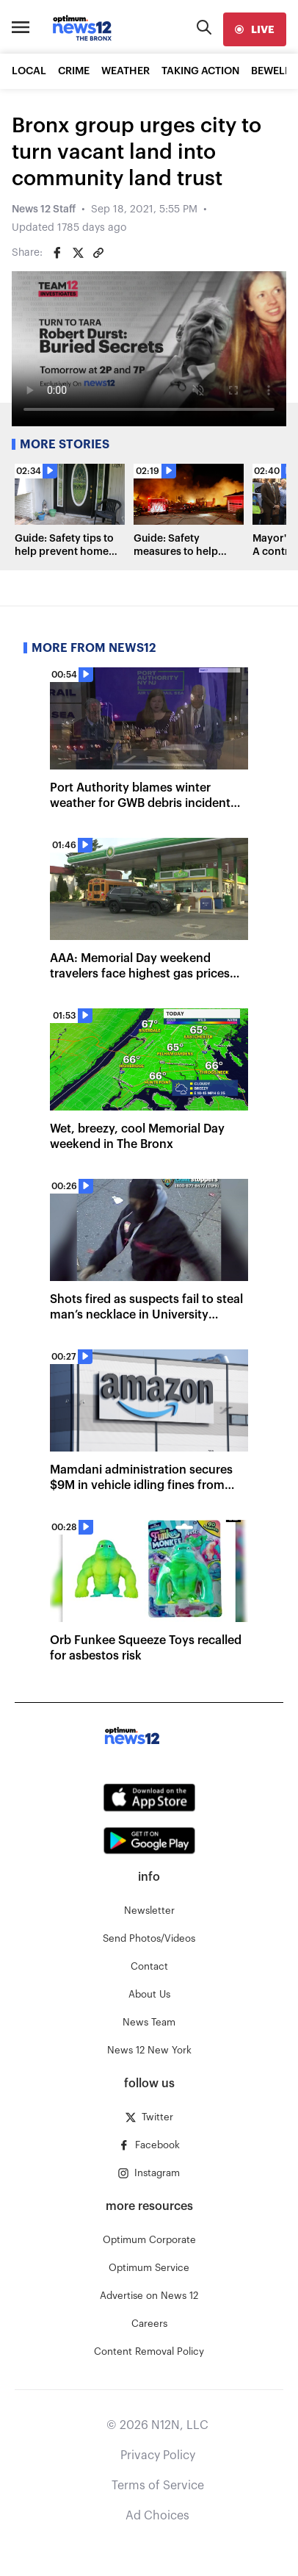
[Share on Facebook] (57, 253)
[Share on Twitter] (78, 253)
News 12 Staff (44, 209)
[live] (254, 29)
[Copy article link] (98, 253)
